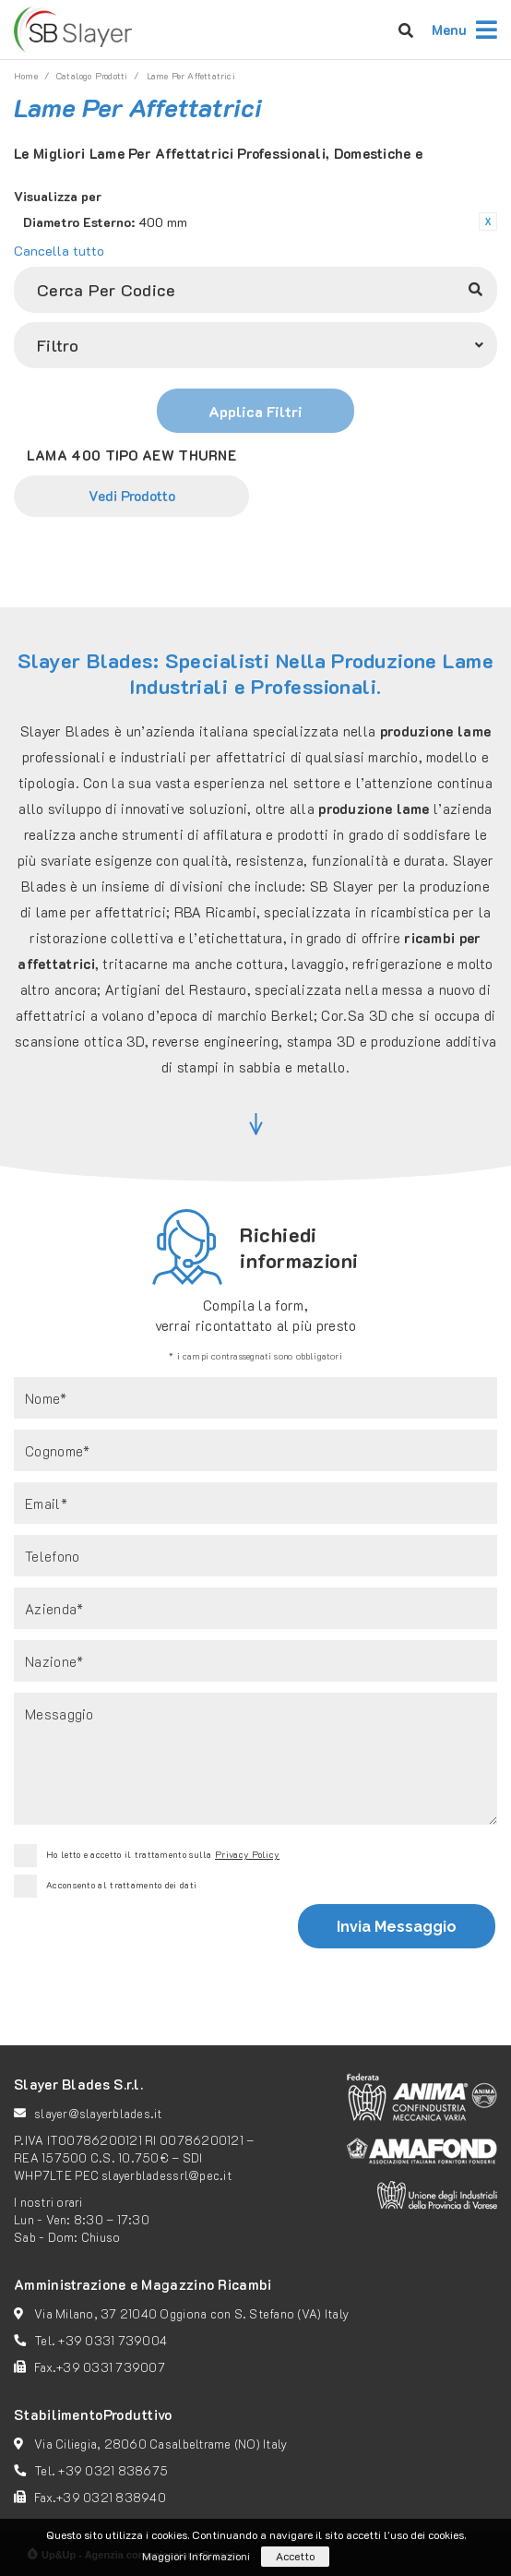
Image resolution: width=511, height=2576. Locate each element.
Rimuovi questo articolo (488, 221)
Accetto (295, 2555)
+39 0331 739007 (110, 2367)
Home (26, 76)
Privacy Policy (247, 1855)
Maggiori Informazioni (196, 2555)
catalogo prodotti (91, 76)
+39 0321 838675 (113, 2470)
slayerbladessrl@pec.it (166, 2175)
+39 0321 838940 (111, 2497)
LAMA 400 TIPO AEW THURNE (131, 455)
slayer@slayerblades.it (98, 2113)
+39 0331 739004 (112, 2340)
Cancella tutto (59, 250)
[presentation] (151, 1948)
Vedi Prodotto (132, 495)
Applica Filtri (255, 411)
